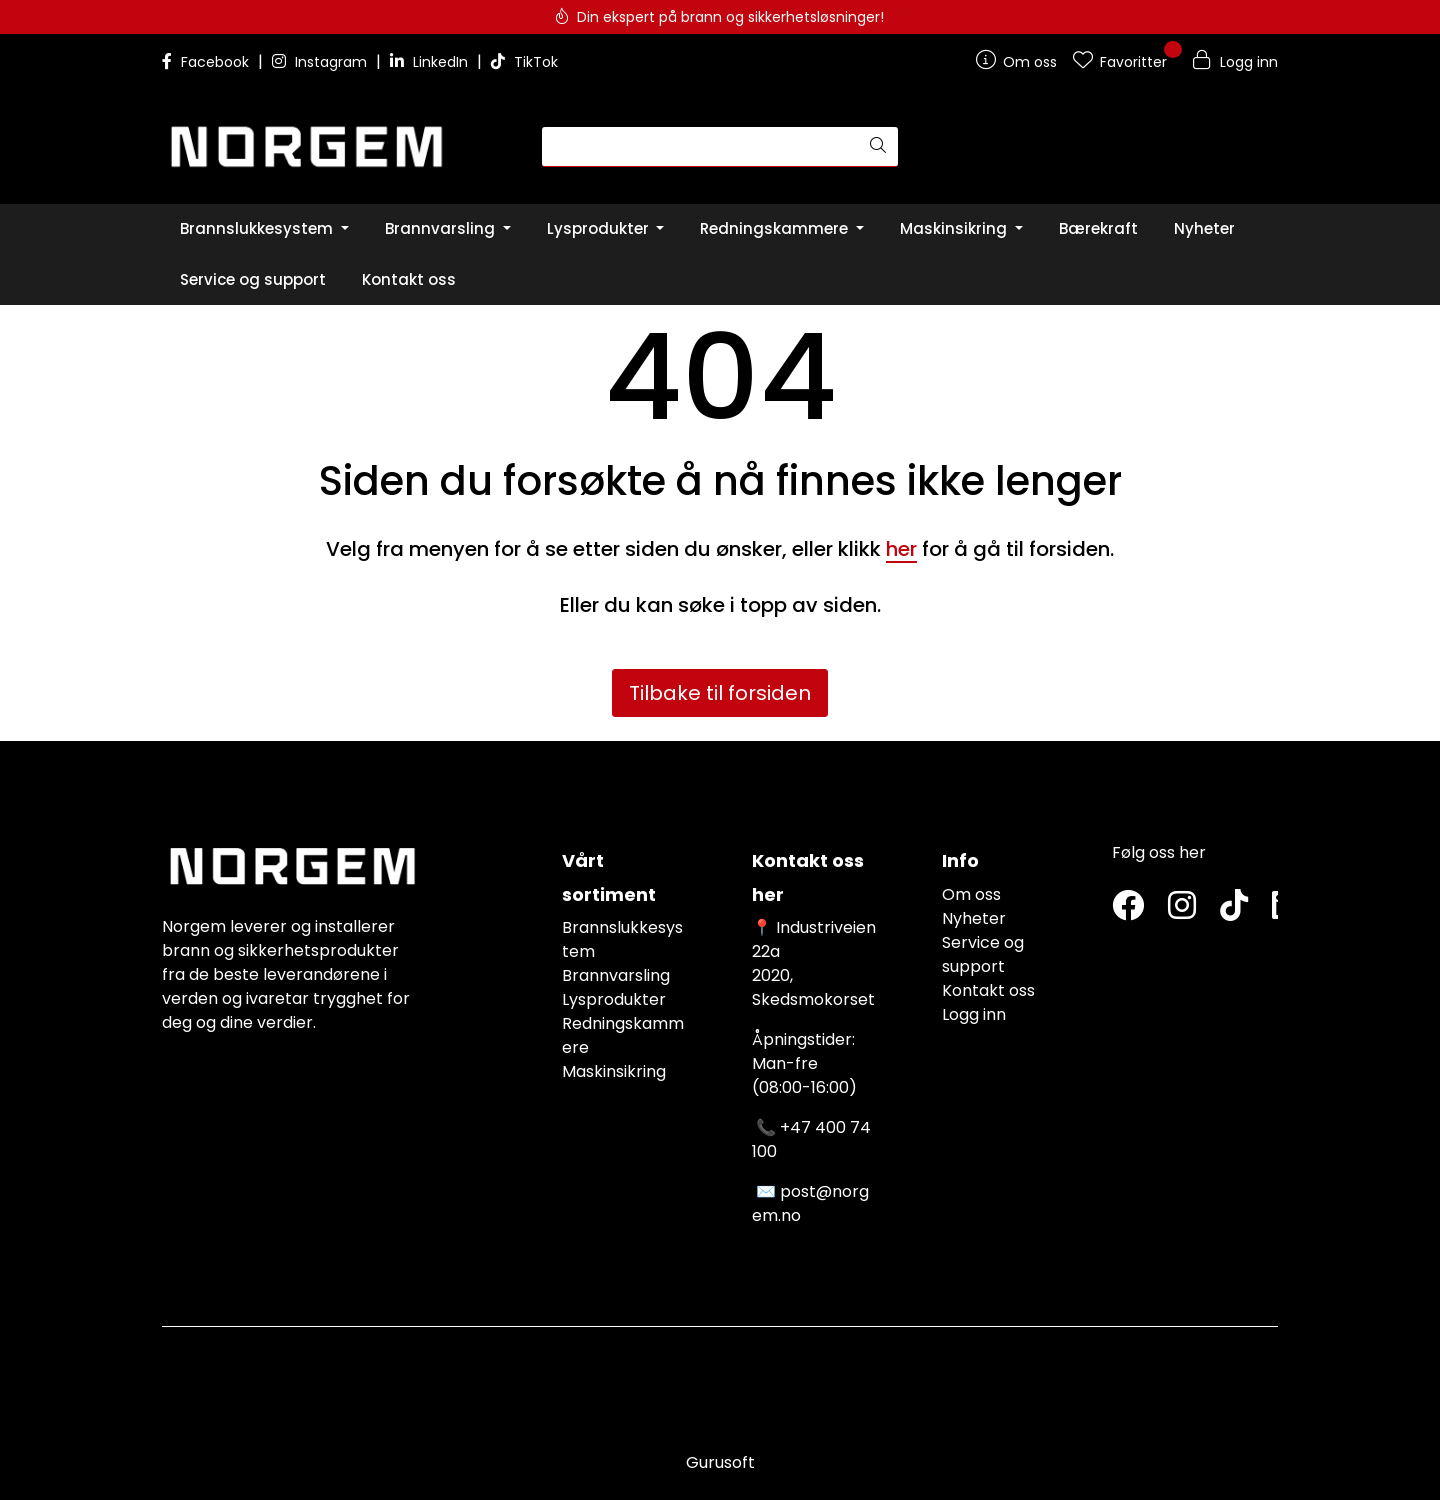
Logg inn (974, 1014)
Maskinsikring (614, 1071)
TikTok (524, 62)
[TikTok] (1234, 906)
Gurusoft (720, 1462)
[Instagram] (1182, 906)
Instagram (321, 62)
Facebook (207, 62)
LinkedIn (431, 62)
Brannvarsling (616, 975)
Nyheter (974, 918)
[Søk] (700, 147)
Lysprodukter (614, 999)
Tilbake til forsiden (720, 693)
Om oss (971, 894)
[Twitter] (1128, 906)
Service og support (983, 954)
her (901, 549)
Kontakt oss (988, 990)
